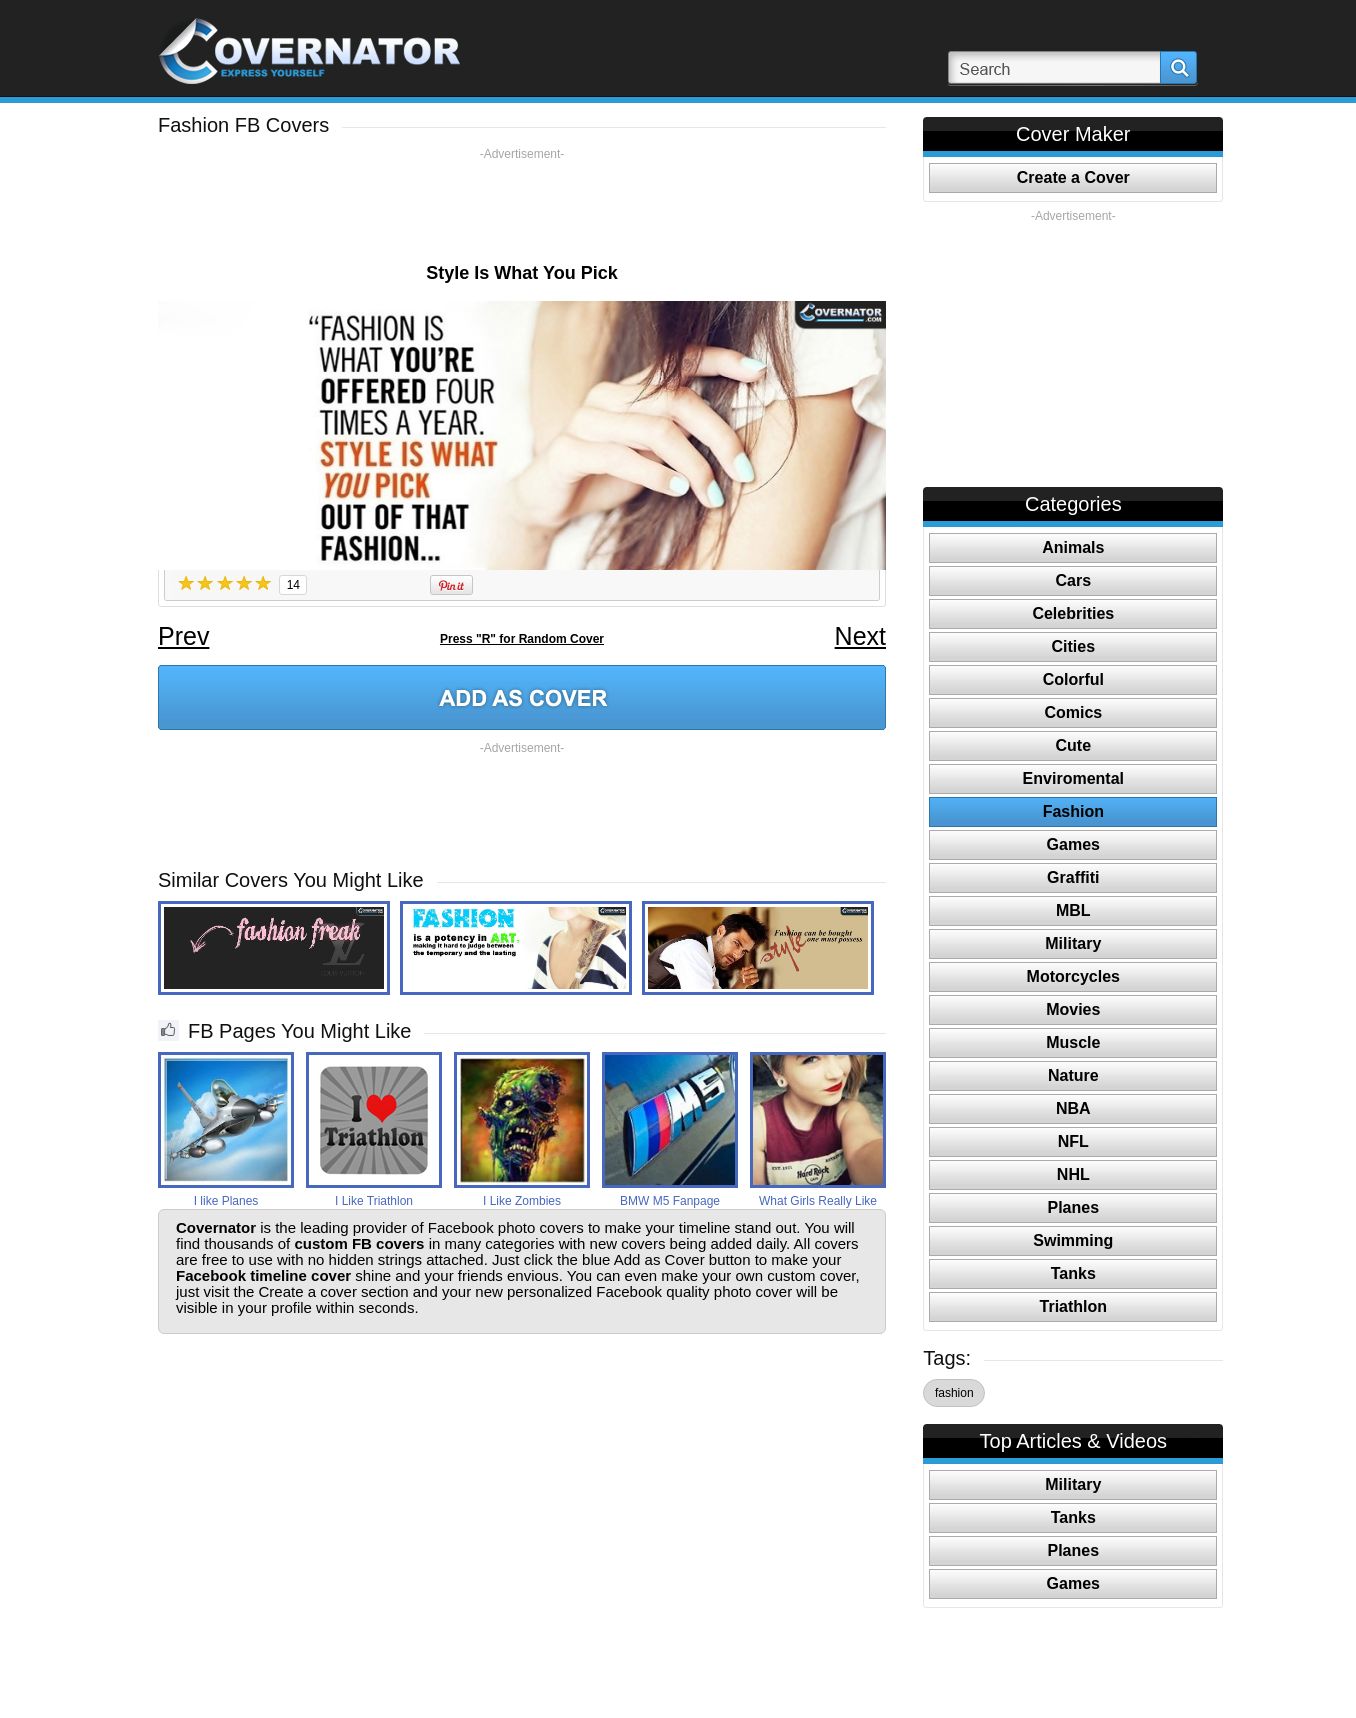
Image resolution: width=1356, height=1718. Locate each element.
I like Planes (226, 1201)
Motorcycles (1073, 976)
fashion (954, 1393)
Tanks (1073, 1273)
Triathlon (1074, 1306)
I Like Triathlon (374, 1201)
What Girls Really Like (818, 1201)
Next (860, 636)
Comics (1073, 712)
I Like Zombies (522, 1201)
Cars (1074, 580)
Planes (1074, 1207)
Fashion (1073, 811)
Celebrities (1073, 613)
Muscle (1073, 1042)
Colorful (1073, 679)
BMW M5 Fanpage (670, 1201)
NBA (1073, 1108)
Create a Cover (1073, 177)
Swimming (1073, 1240)
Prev (183, 636)
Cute (1074, 745)
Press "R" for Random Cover (522, 639)
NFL (1073, 1141)
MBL (1073, 910)
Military (1073, 943)
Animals (1073, 547)
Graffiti (1073, 877)
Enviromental (1073, 778)
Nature (1073, 1075)
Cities (1074, 646)
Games (1073, 844)
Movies (1073, 1009)
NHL (1073, 1174)
